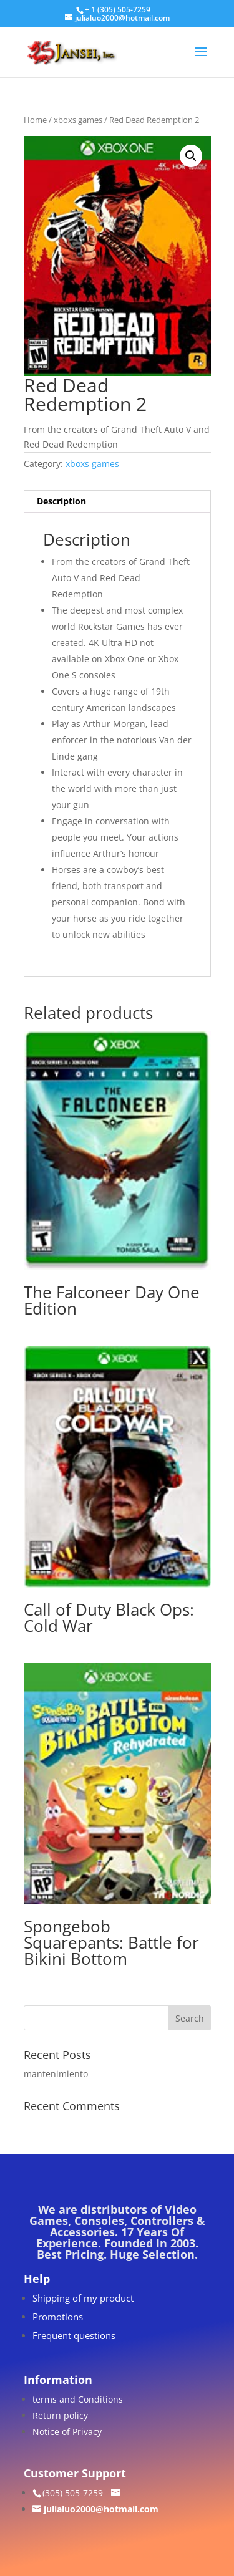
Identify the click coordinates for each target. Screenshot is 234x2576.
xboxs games (78, 119)
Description (61, 501)
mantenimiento (56, 2074)
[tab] (117, 502)
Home (35, 119)
